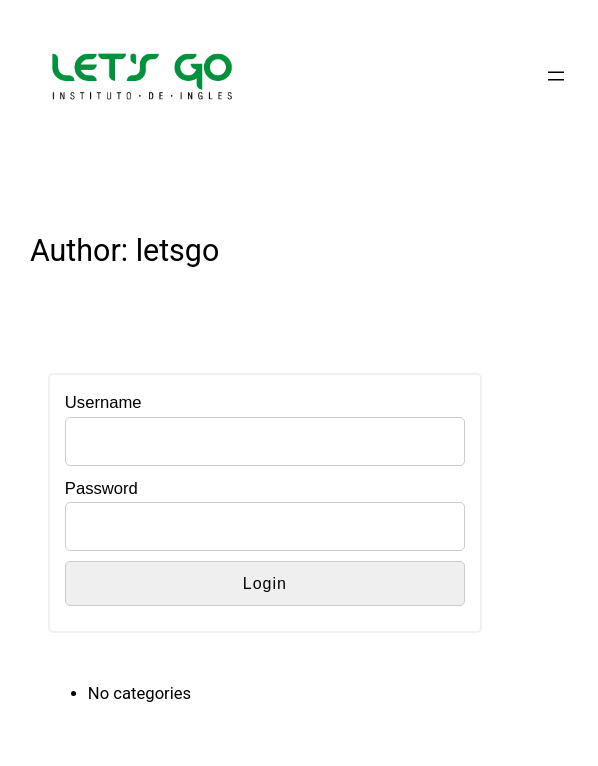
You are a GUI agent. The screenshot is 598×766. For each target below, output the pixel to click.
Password (101, 488)
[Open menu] (556, 76)
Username (103, 402)
